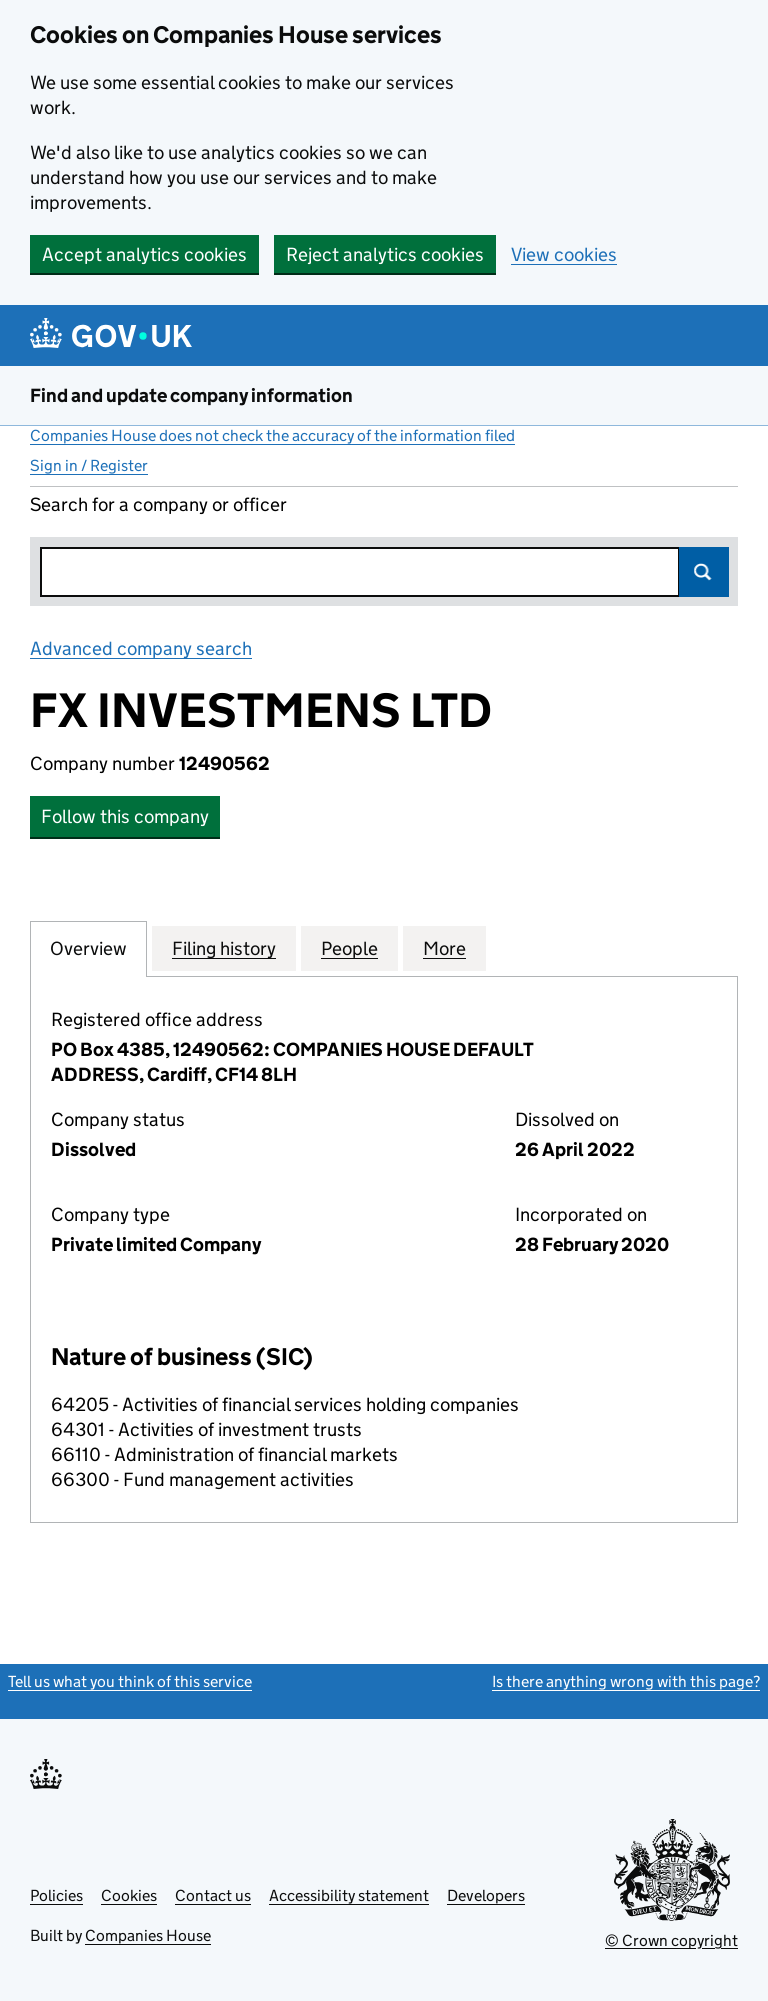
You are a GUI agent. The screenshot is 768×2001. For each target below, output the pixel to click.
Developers (486, 1895)
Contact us (213, 1895)
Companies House (148, 1935)
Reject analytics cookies (385, 254)
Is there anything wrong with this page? (626, 1681)
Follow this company (125, 816)
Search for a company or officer (158, 504)
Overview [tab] (88, 948)
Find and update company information (191, 395)
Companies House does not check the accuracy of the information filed (272, 435)
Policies (56, 1895)
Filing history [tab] (224, 948)
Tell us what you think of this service (130, 1681)
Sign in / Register (89, 465)
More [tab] (444, 948)
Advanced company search (141, 648)
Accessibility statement (349, 1895)
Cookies (129, 1895)
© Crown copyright (671, 1940)
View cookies (564, 254)
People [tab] (349, 948)
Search (704, 572)
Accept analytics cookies (144, 254)
